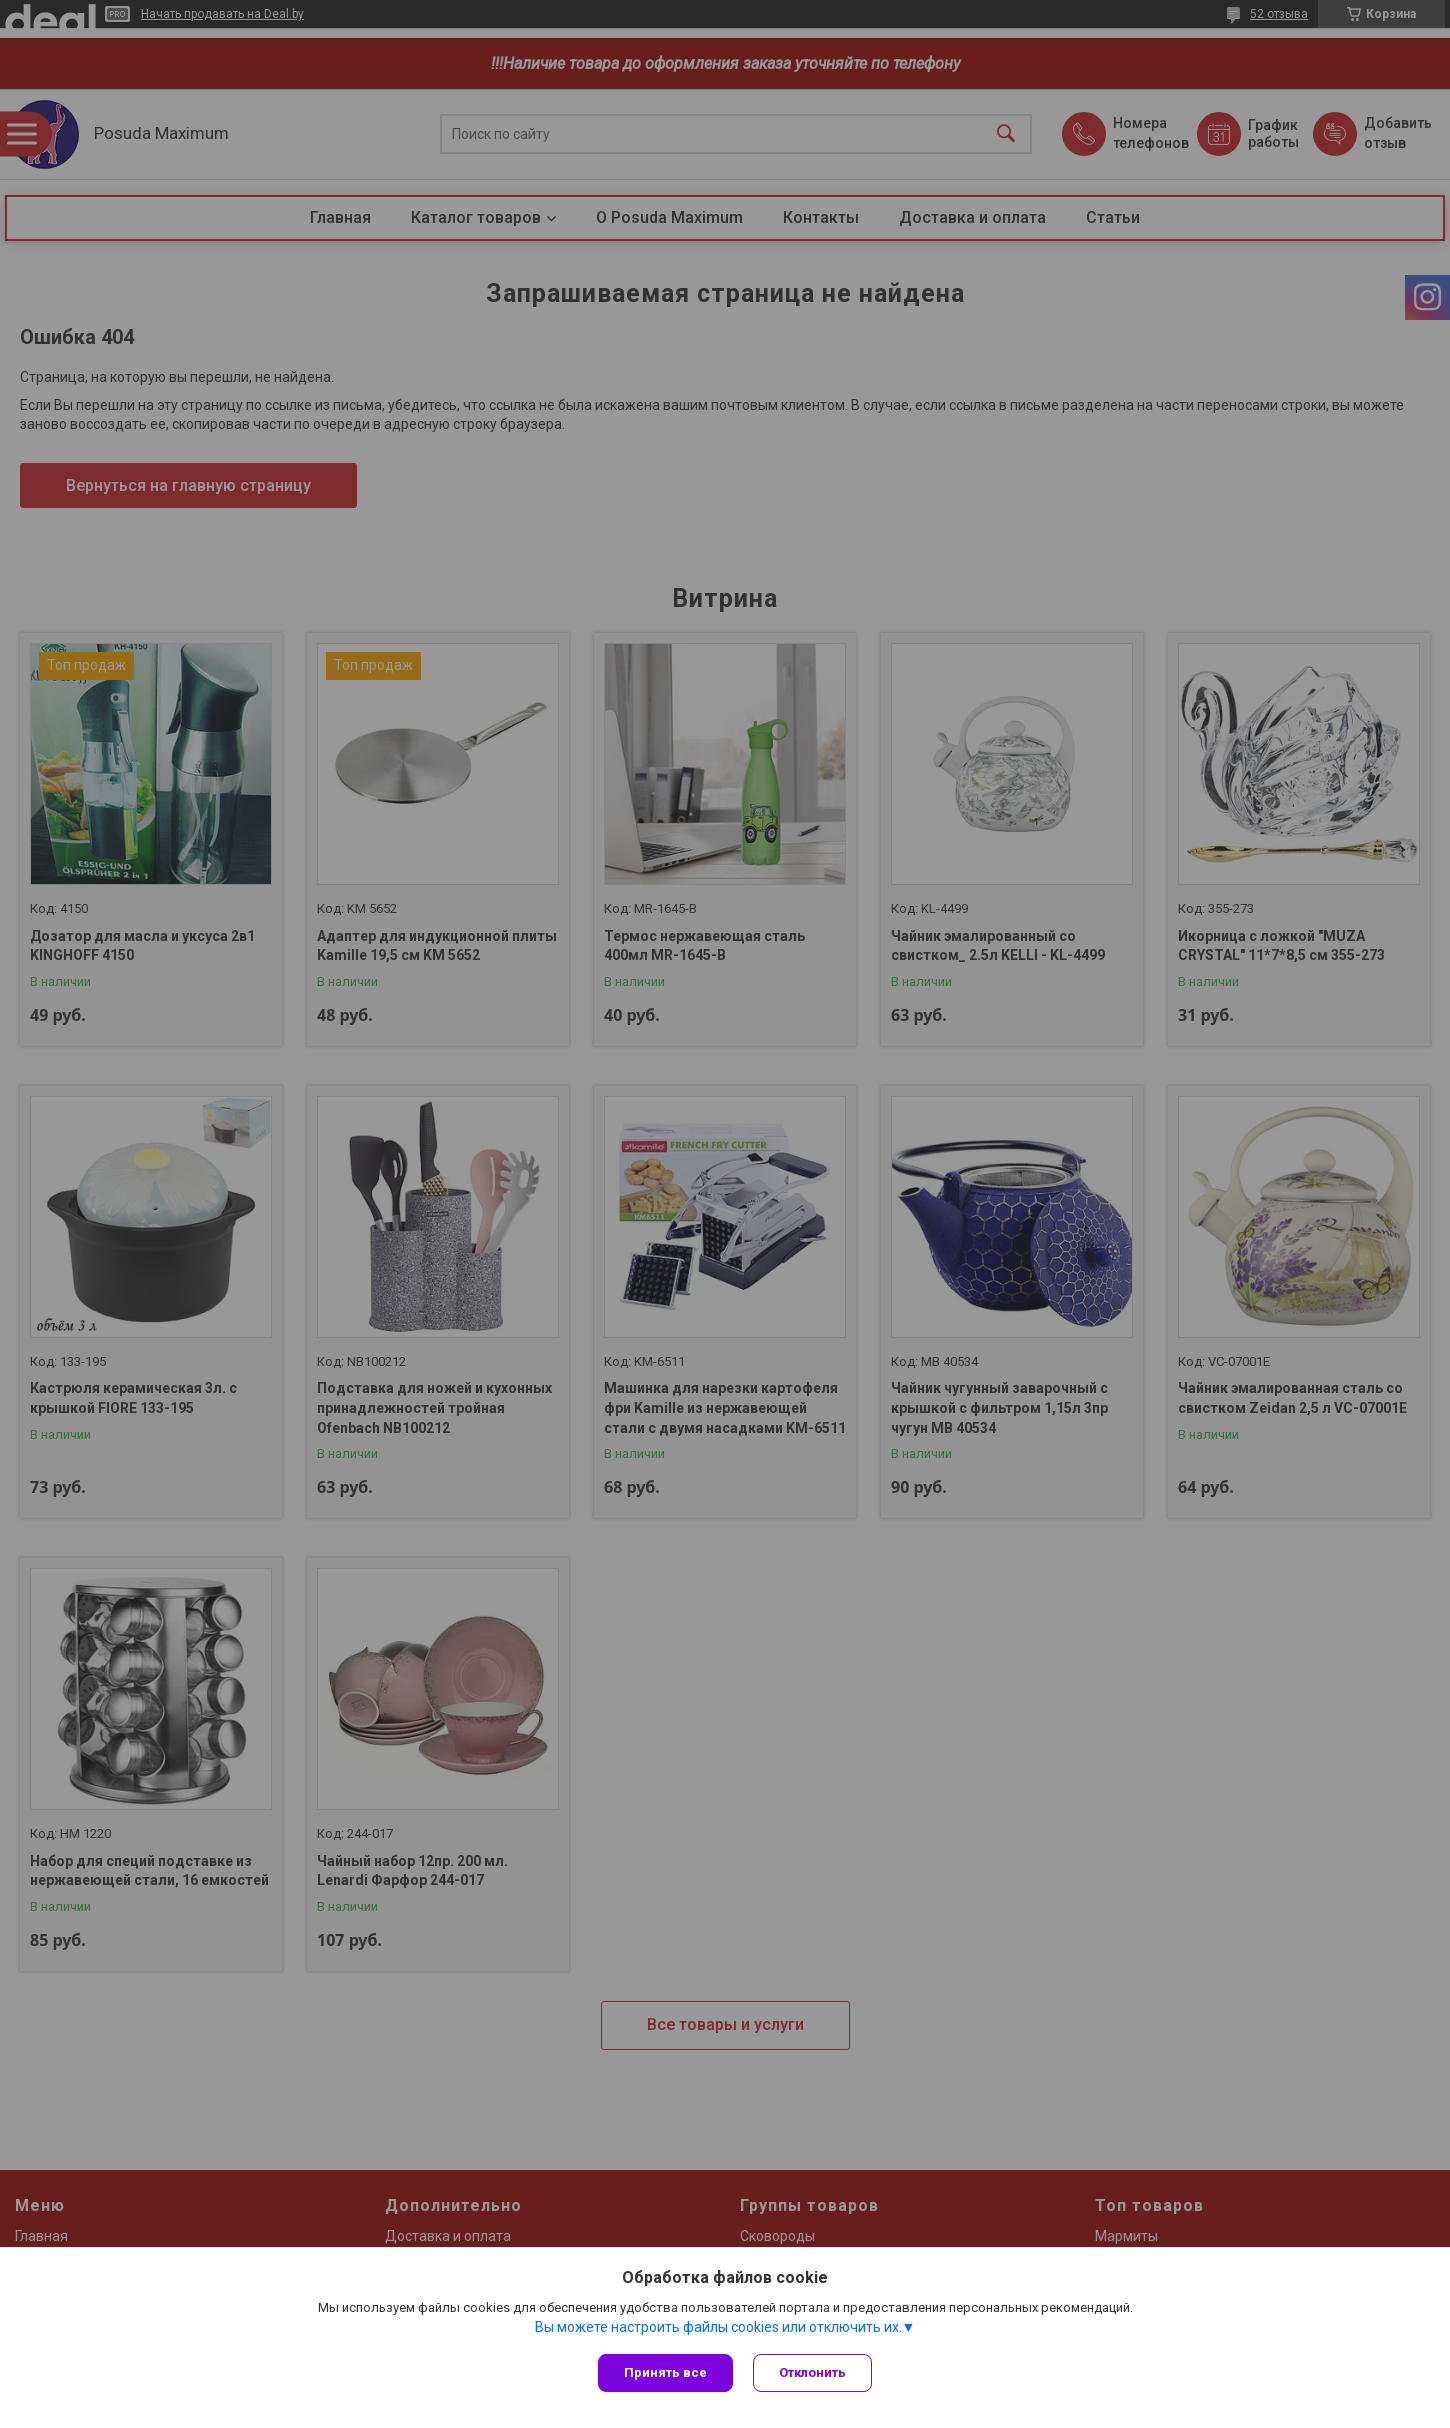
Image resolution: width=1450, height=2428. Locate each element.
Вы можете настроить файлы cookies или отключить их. (718, 2327)
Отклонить (812, 2372)
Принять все (665, 2372)
